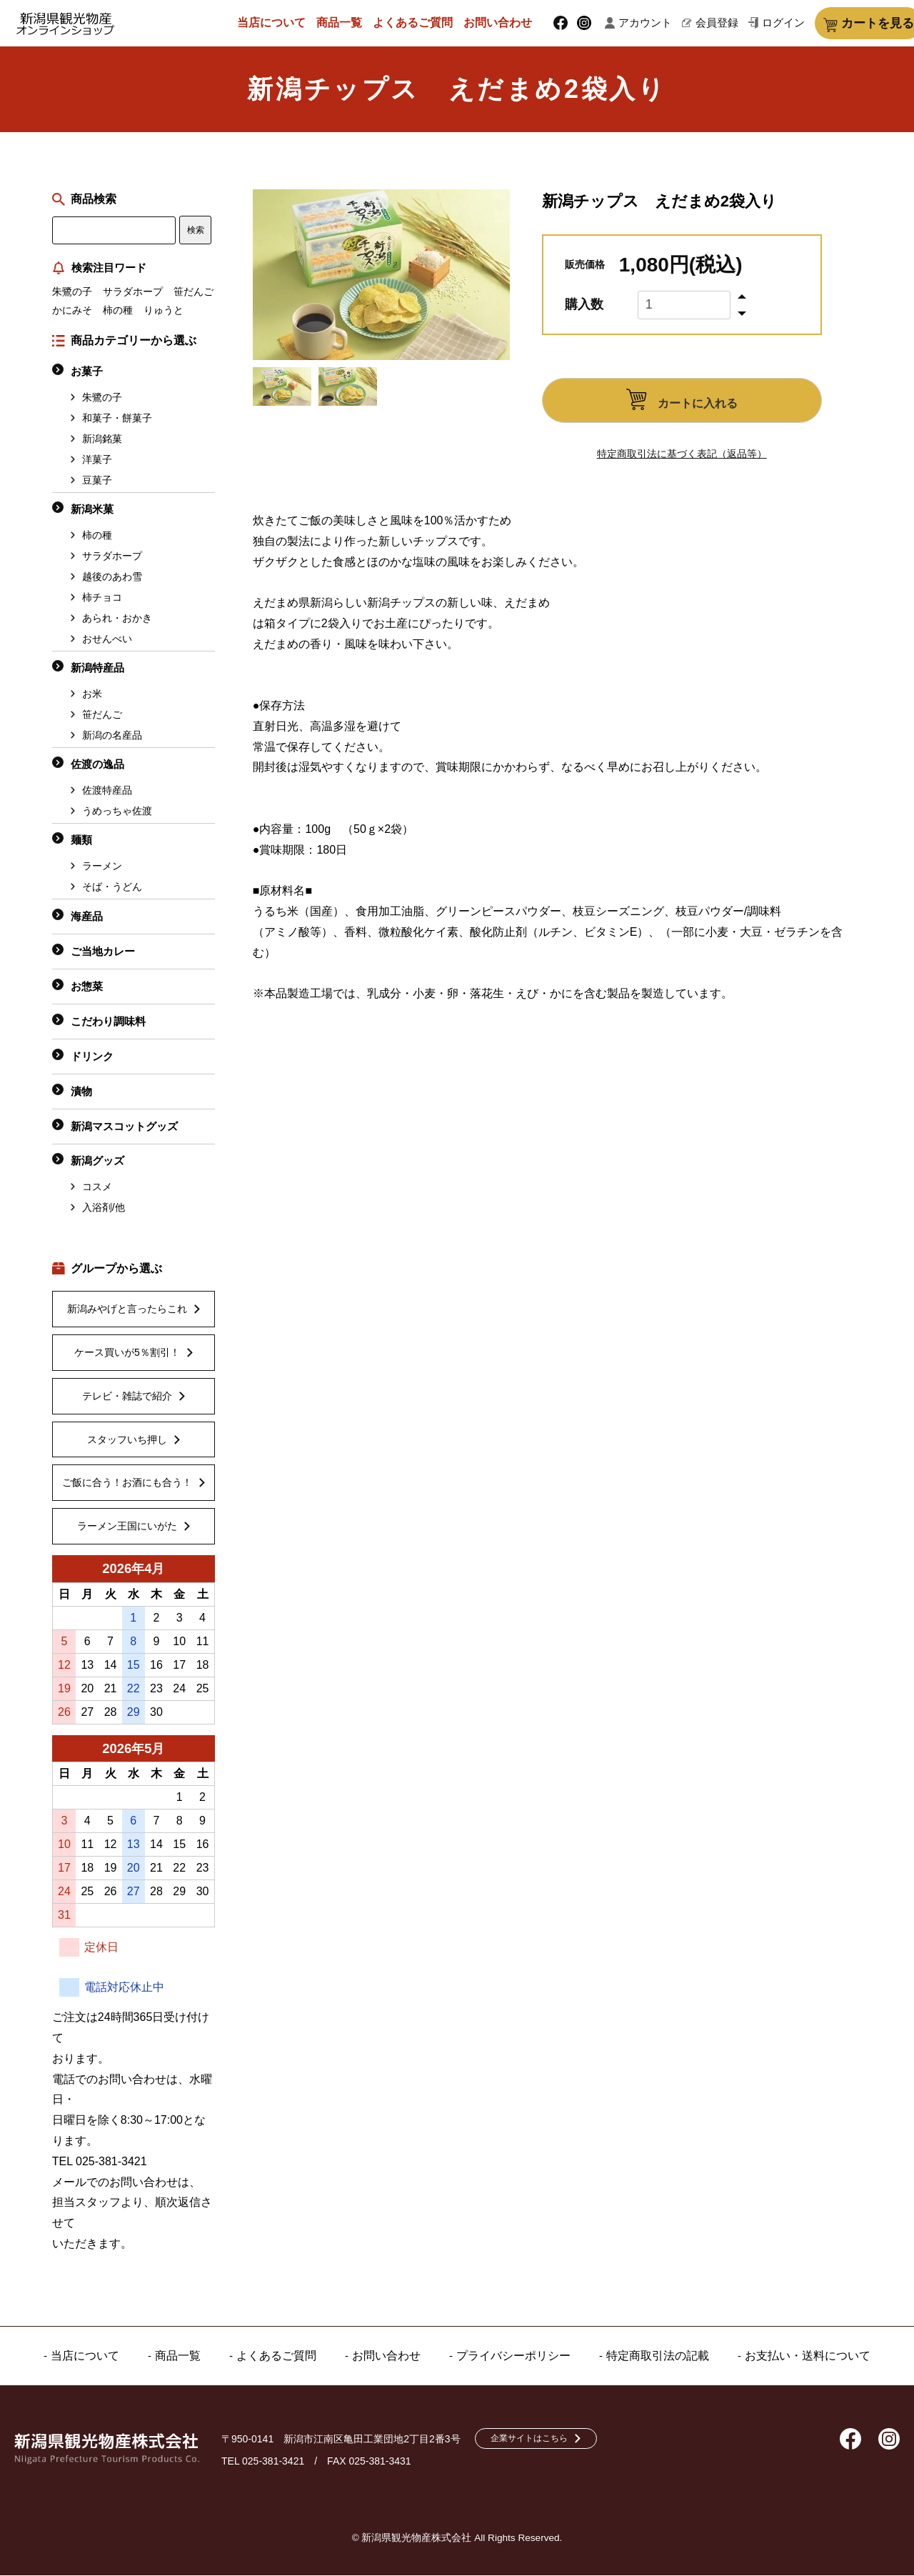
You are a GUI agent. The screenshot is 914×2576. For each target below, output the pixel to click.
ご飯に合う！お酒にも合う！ (127, 1483)
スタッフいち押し (127, 1441)
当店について (280, 23)
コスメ (97, 1188)
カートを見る (851, 24)
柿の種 (118, 311)
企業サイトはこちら (540, 2439)
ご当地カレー (103, 953)
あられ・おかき (117, 619)
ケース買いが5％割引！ (127, 1353)
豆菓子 (97, 481)
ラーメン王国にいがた (127, 1527)
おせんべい (107, 640)
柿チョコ (102, 598)
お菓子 (87, 372)
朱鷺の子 (72, 293)
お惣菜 (87, 988)
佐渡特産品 (107, 791)
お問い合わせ (506, 23)
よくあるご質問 (421, 23)
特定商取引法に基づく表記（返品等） (682, 455)
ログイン (757, 23)
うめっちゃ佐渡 (117, 812)
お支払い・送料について (793, 2357)
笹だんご (194, 293)
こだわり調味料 (108, 1023)
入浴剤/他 (103, 1208)
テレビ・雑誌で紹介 (127, 1397)
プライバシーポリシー (512, 2357)
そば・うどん (112, 888)
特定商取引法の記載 (650, 2357)
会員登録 (703, 23)
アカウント (644, 23)
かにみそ (72, 311)
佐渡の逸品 (97, 765)
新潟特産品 (97, 669)
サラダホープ (133, 293)
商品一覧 (348, 23)
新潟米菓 (92, 510)
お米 (92, 695)
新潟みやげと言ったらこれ (127, 1310)
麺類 (81, 841)
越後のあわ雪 (112, 578)
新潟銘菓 (102, 440)
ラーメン (102, 867)
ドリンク (92, 1058)
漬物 (81, 1093)
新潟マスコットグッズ (124, 1128)
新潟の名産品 (112, 736)
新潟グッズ (97, 1162)
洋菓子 (97, 460)
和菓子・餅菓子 (117, 419)
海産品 (87, 918)
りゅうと (164, 311)
